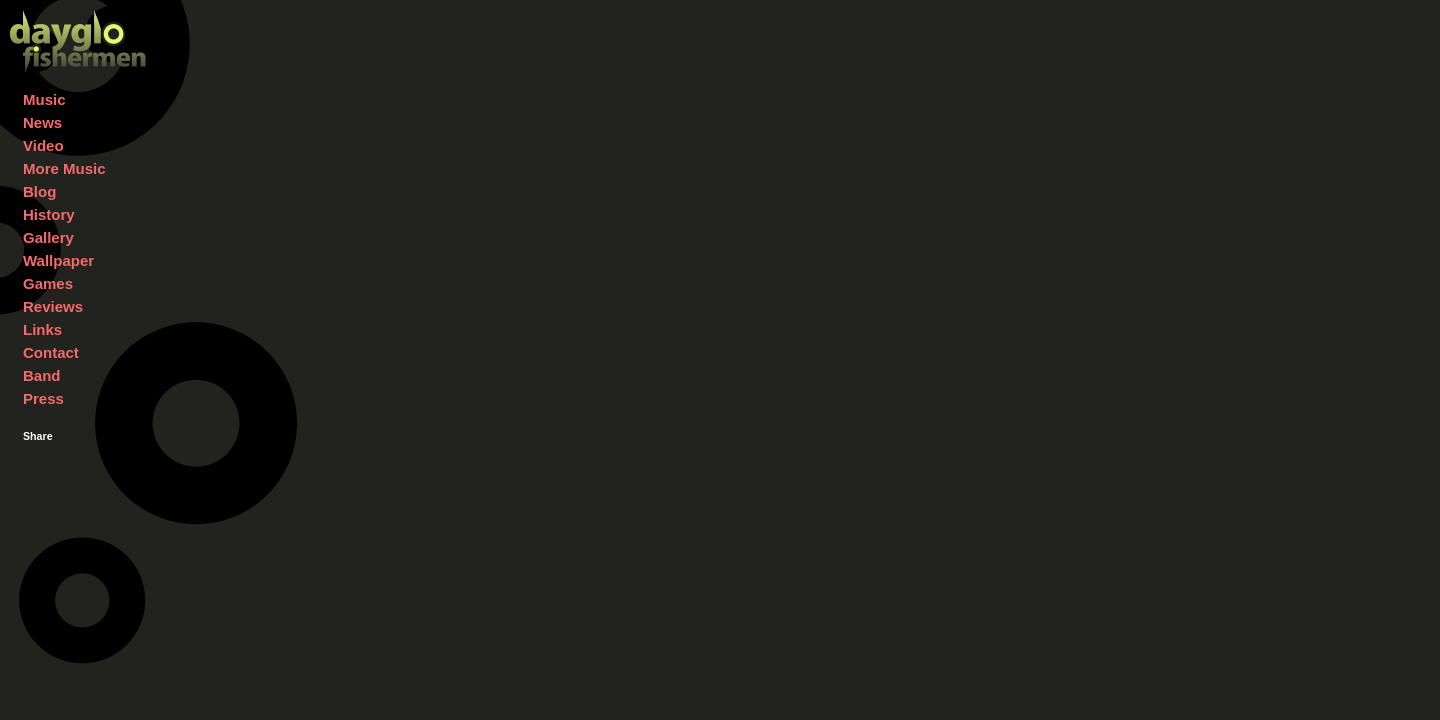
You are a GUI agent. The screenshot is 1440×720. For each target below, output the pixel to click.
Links (42, 329)
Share (38, 436)
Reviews (53, 306)
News (42, 122)
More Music (64, 168)
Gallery (48, 237)
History (49, 214)
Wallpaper (58, 260)
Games (48, 283)
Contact (51, 352)
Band (42, 375)
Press (43, 398)
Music (44, 99)
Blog (39, 191)
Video (43, 145)
